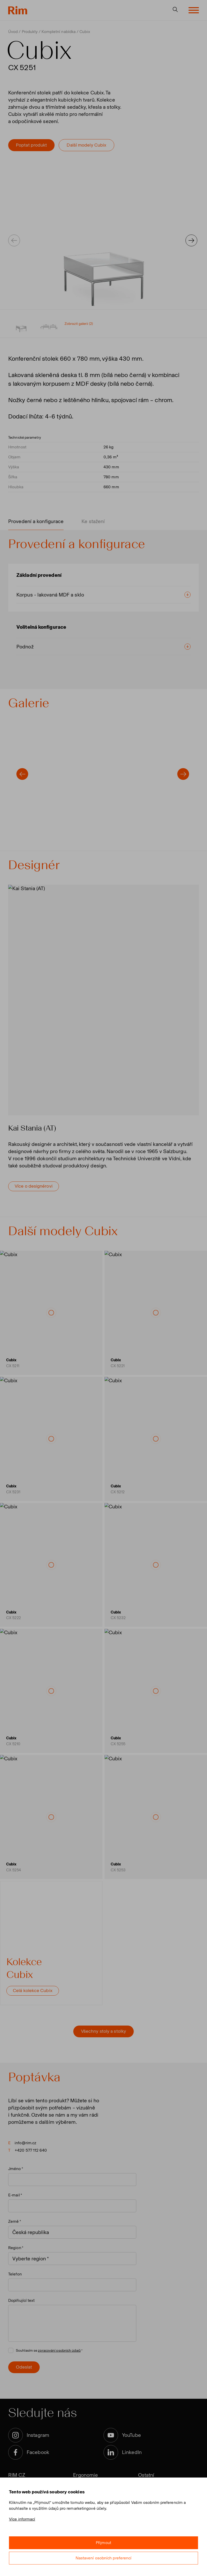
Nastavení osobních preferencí (104, 2558)
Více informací (22, 2519)
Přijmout (103, 2542)
